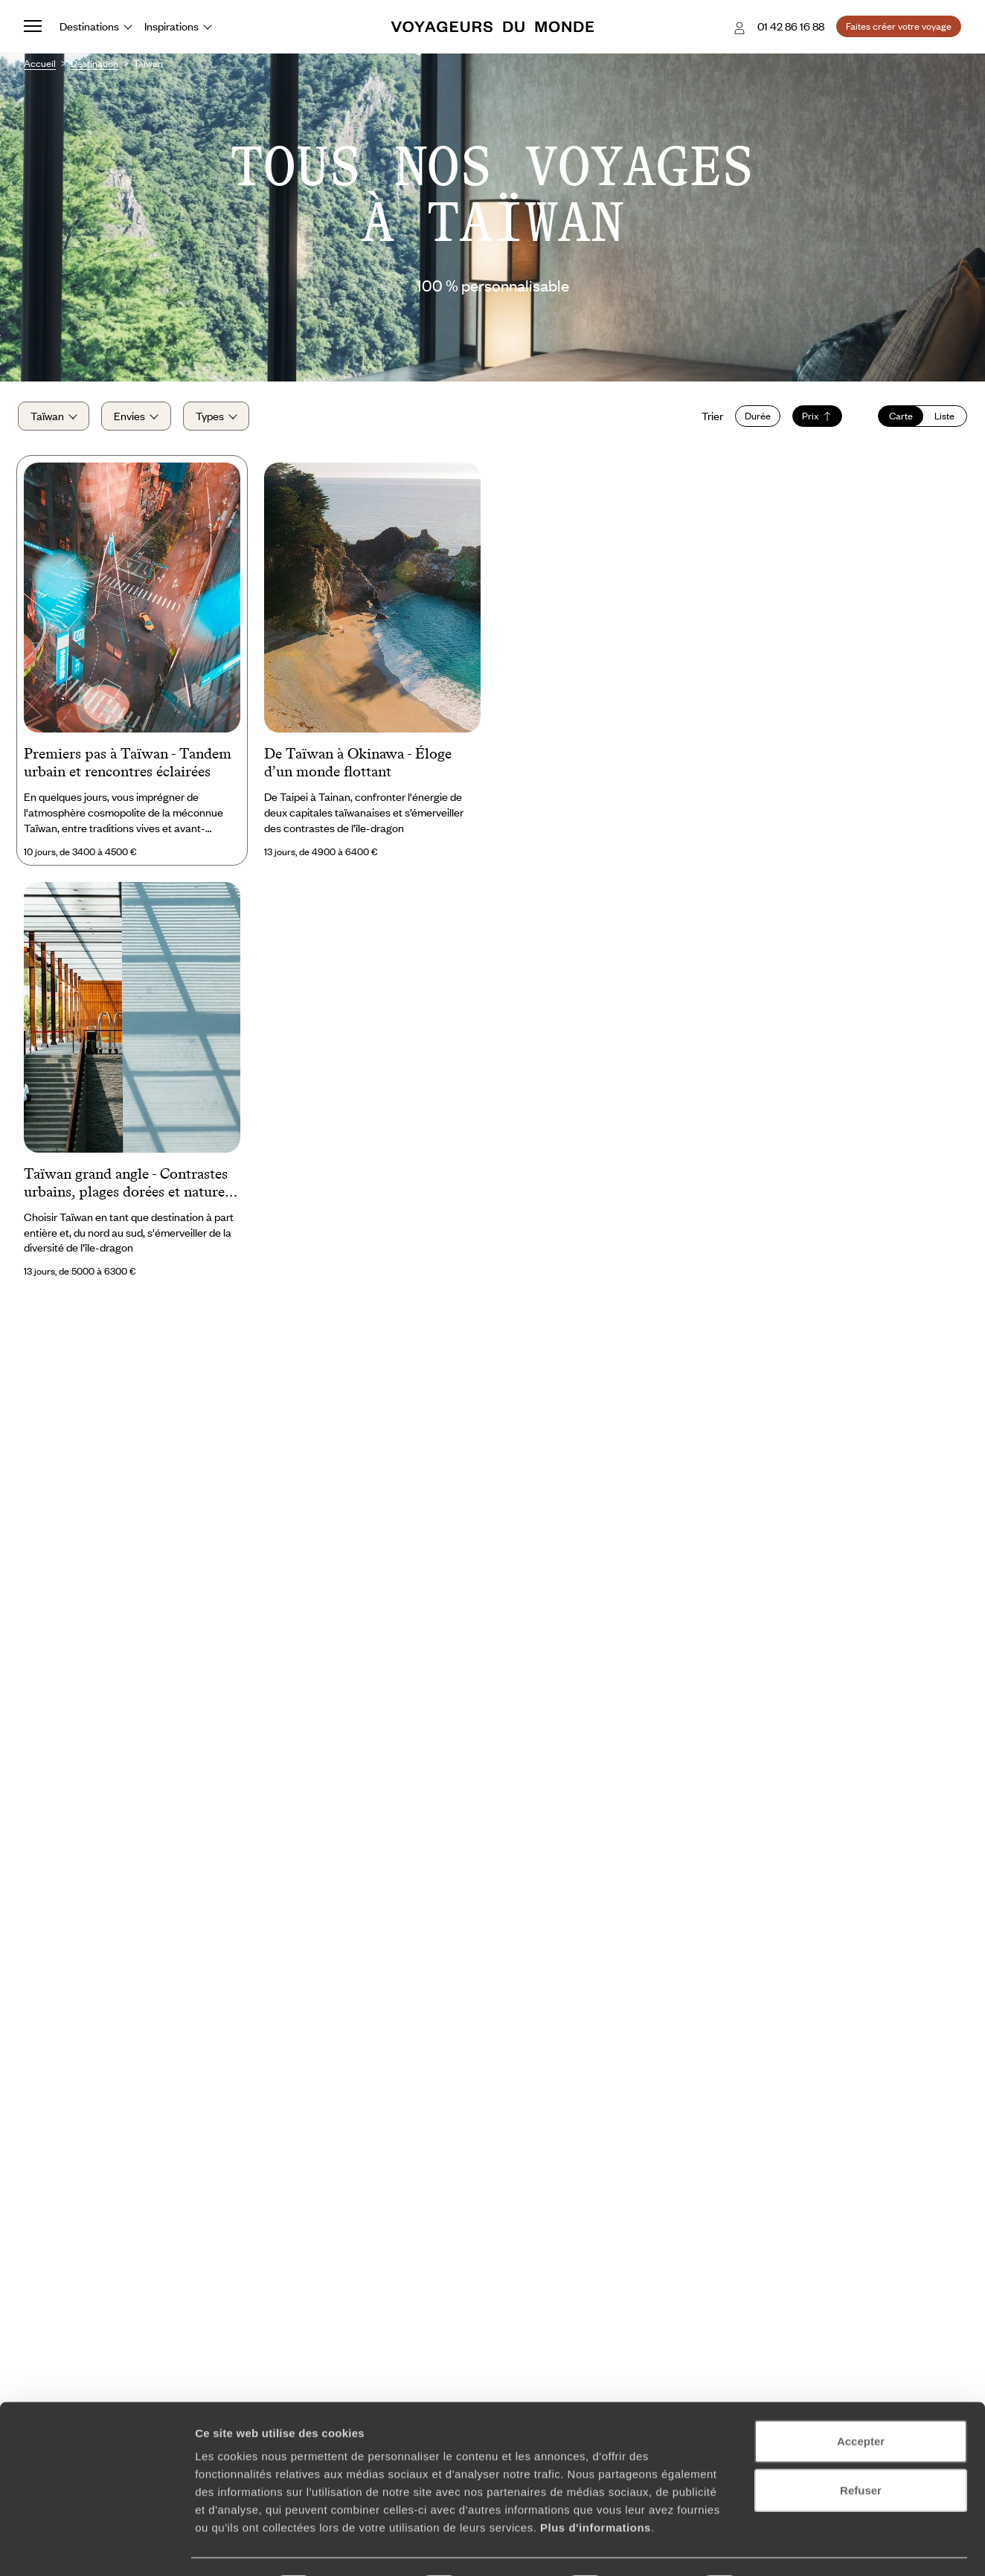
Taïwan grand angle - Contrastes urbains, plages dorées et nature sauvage (126, 1191)
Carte (895, 420)
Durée (752, 420)
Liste (938, 420)
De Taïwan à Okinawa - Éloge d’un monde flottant (358, 770)
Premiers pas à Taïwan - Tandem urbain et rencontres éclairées (127, 770)
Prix (811, 420)
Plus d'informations (595, 2486)
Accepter (861, 2400)
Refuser (861, 2449)
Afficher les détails (819, 2546)
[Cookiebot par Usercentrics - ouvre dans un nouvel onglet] (96, 2547)
